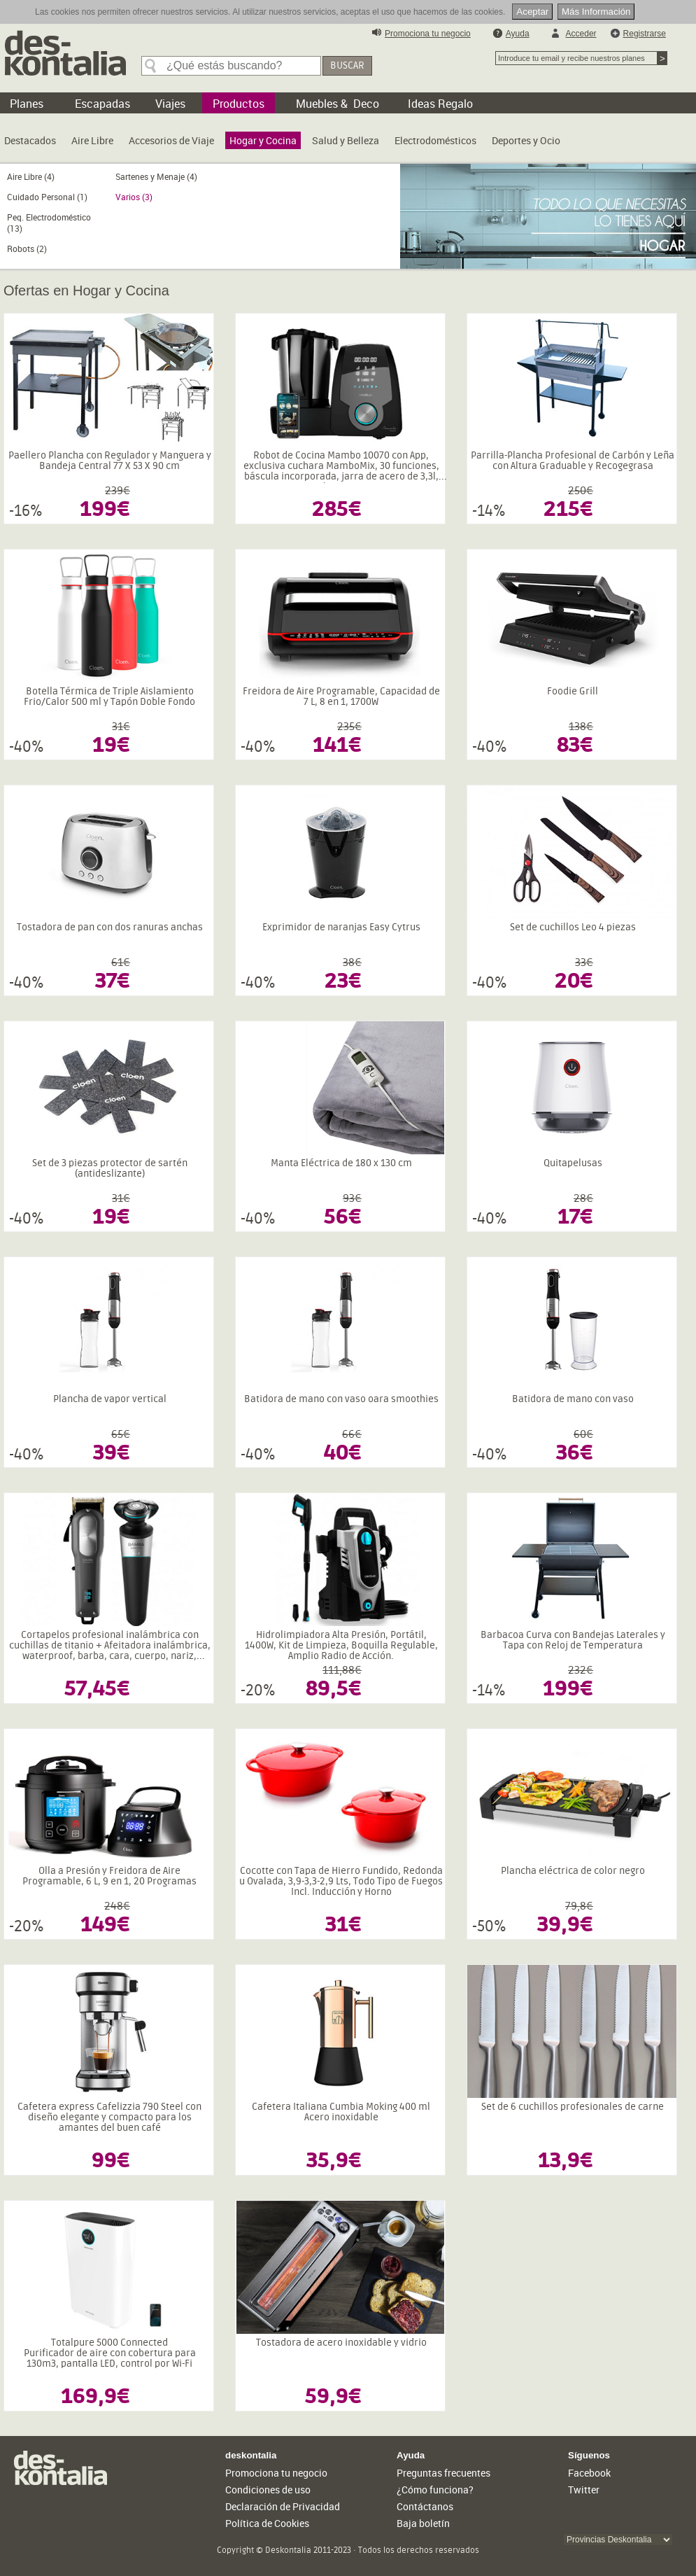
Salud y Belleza (345, 140)
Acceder (581, 33)
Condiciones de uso (268, 2489)
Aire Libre (92, 140)
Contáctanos (425, 2506)
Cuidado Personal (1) (47, 196)
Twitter (583, 2489)
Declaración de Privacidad (282, 2506)
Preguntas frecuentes (443, 2472)
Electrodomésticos (435, 140)
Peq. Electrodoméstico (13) (49, 222)
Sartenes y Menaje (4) (156, 176)
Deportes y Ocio (526, 140)
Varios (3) (133, 196)
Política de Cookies (267, 2523)
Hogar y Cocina (263, 140)
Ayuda (518, 33)
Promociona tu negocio (428, 33)
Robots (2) (27, 248)
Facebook (589, 2472)
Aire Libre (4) (31, 176)
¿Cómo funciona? (435, 2489)
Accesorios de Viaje (171, 140)
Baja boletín (423, 2523)
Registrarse (644, 33)
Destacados (30, 140)
